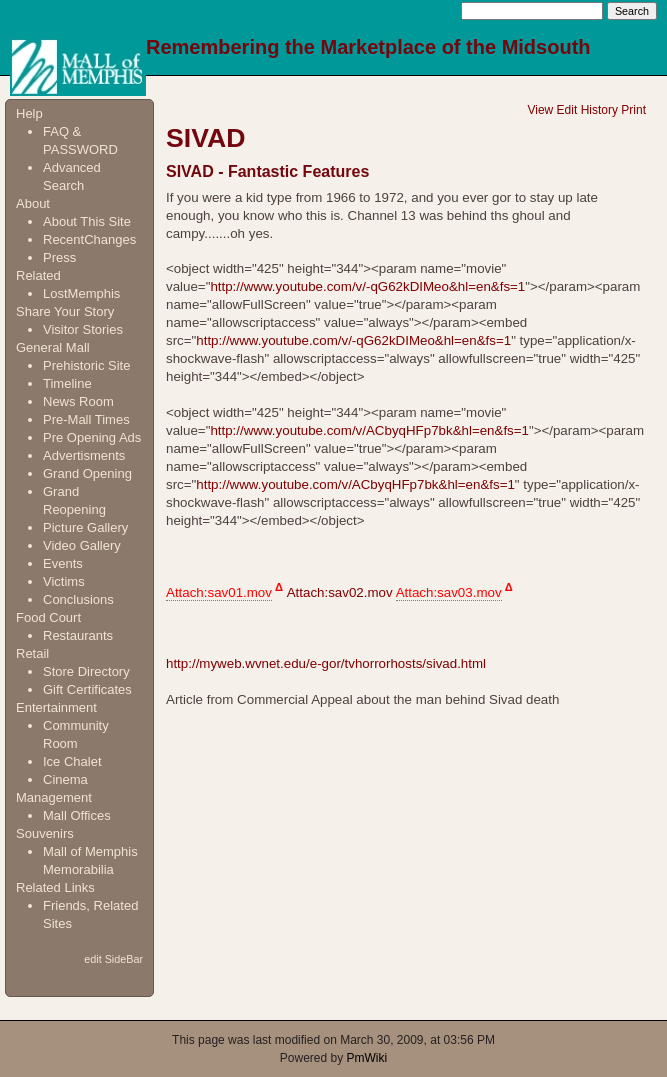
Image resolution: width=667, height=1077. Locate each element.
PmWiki (367, 1058)
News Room (78, 401)
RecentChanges (89, 239)
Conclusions (78, 599)
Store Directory (86, 671)
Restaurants (78, 635)
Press (59, 257)
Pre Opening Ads (92, 437)
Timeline (67, 383)
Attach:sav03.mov (449, 592)
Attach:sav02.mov (340, 592)
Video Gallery (82, 545)
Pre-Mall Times (86, 419)
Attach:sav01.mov (219, 592)
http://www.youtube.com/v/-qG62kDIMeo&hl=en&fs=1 (367, 286)
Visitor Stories (83, 329)
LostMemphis (81, 293)
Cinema (65, 779)
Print (633, 110)
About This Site (87, 221)
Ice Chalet (72, 761)
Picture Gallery (85, 527)
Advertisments (84, 455)
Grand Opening (87, 473)
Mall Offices (77, 815)
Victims (64, 581)
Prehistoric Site (86, 365)
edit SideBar (113, 959)
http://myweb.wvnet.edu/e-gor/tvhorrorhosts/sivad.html (326, 663)
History (599, 110)
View (540, 110)
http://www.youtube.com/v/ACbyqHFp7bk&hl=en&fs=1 (369, 430)
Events (63, 563)
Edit (567, 110)
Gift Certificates (87, 689)
